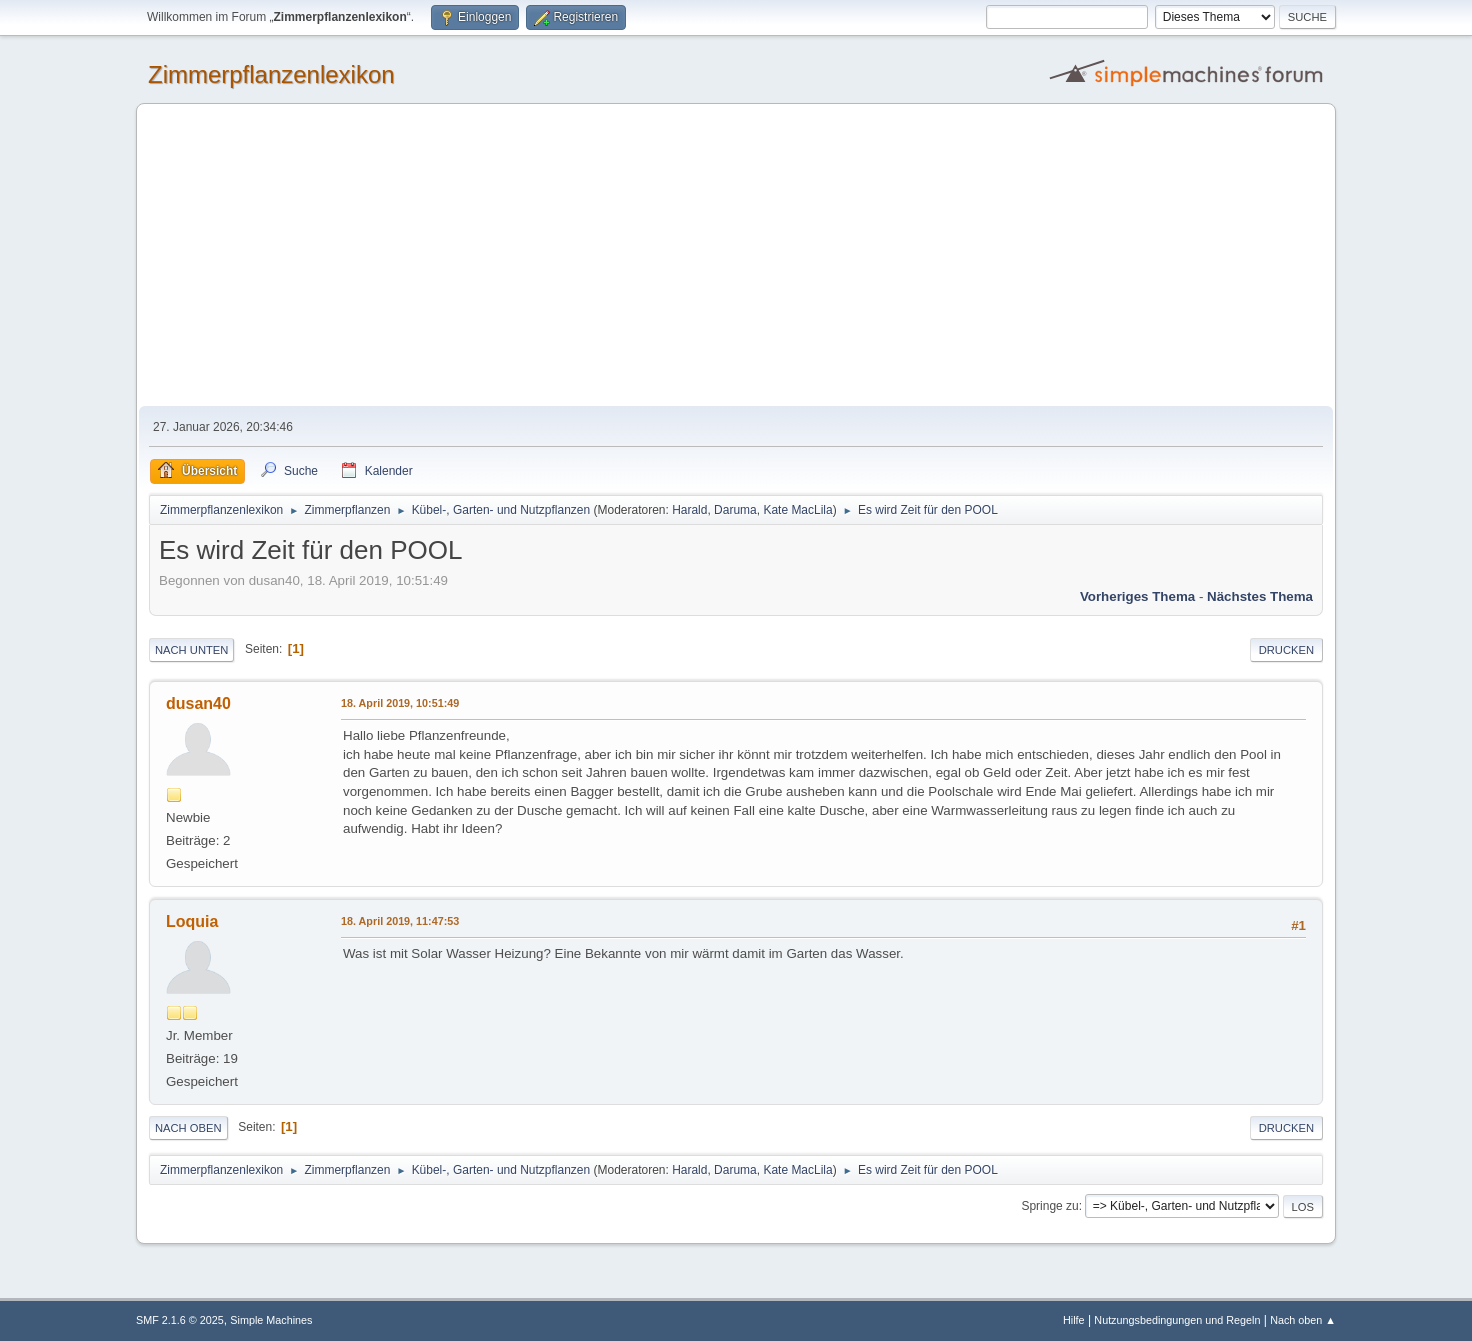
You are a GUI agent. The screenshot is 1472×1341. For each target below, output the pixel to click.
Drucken (1286, 650)
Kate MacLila (797, 510)
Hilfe (1074, 1320)
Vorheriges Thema (1137, 596)
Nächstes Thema (1260, 596)
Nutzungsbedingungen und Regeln (1177, 1320)
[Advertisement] (736, 256)
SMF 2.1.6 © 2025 (180, 1320)
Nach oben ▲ (1303, 1320)
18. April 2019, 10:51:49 (400, 703)
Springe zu (1049, 1206)
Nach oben (188, 1128)
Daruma (735, 510)
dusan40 (198, 703)
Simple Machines (271, 1320)
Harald (689, 510)
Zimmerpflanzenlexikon (271, 74)
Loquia (192, 921)
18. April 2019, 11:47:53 (400, 921)
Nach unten (191, 650)
